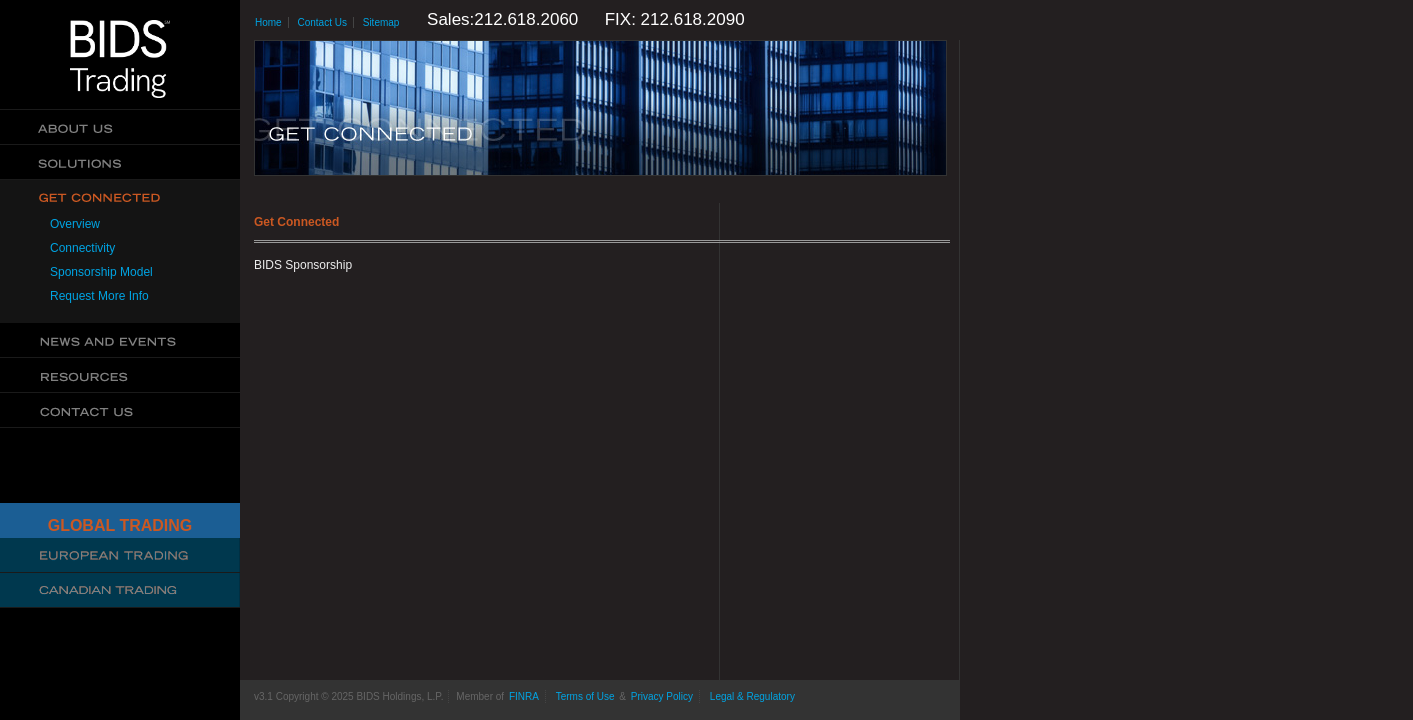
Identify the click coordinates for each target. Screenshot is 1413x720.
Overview (75, 224)
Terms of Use (585, 696)
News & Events (120, 340)
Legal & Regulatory (752, 696)
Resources (120, 375)
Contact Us (120, 410)
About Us (120, 127)
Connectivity (82, 248)
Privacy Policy (662, 696)
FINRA (524, 696)
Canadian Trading (120, 590)
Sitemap (381, 22)
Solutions (120, 162)
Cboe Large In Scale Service (120, 555)
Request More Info (99, 296)
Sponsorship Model (101, 272)
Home (268, 22)
